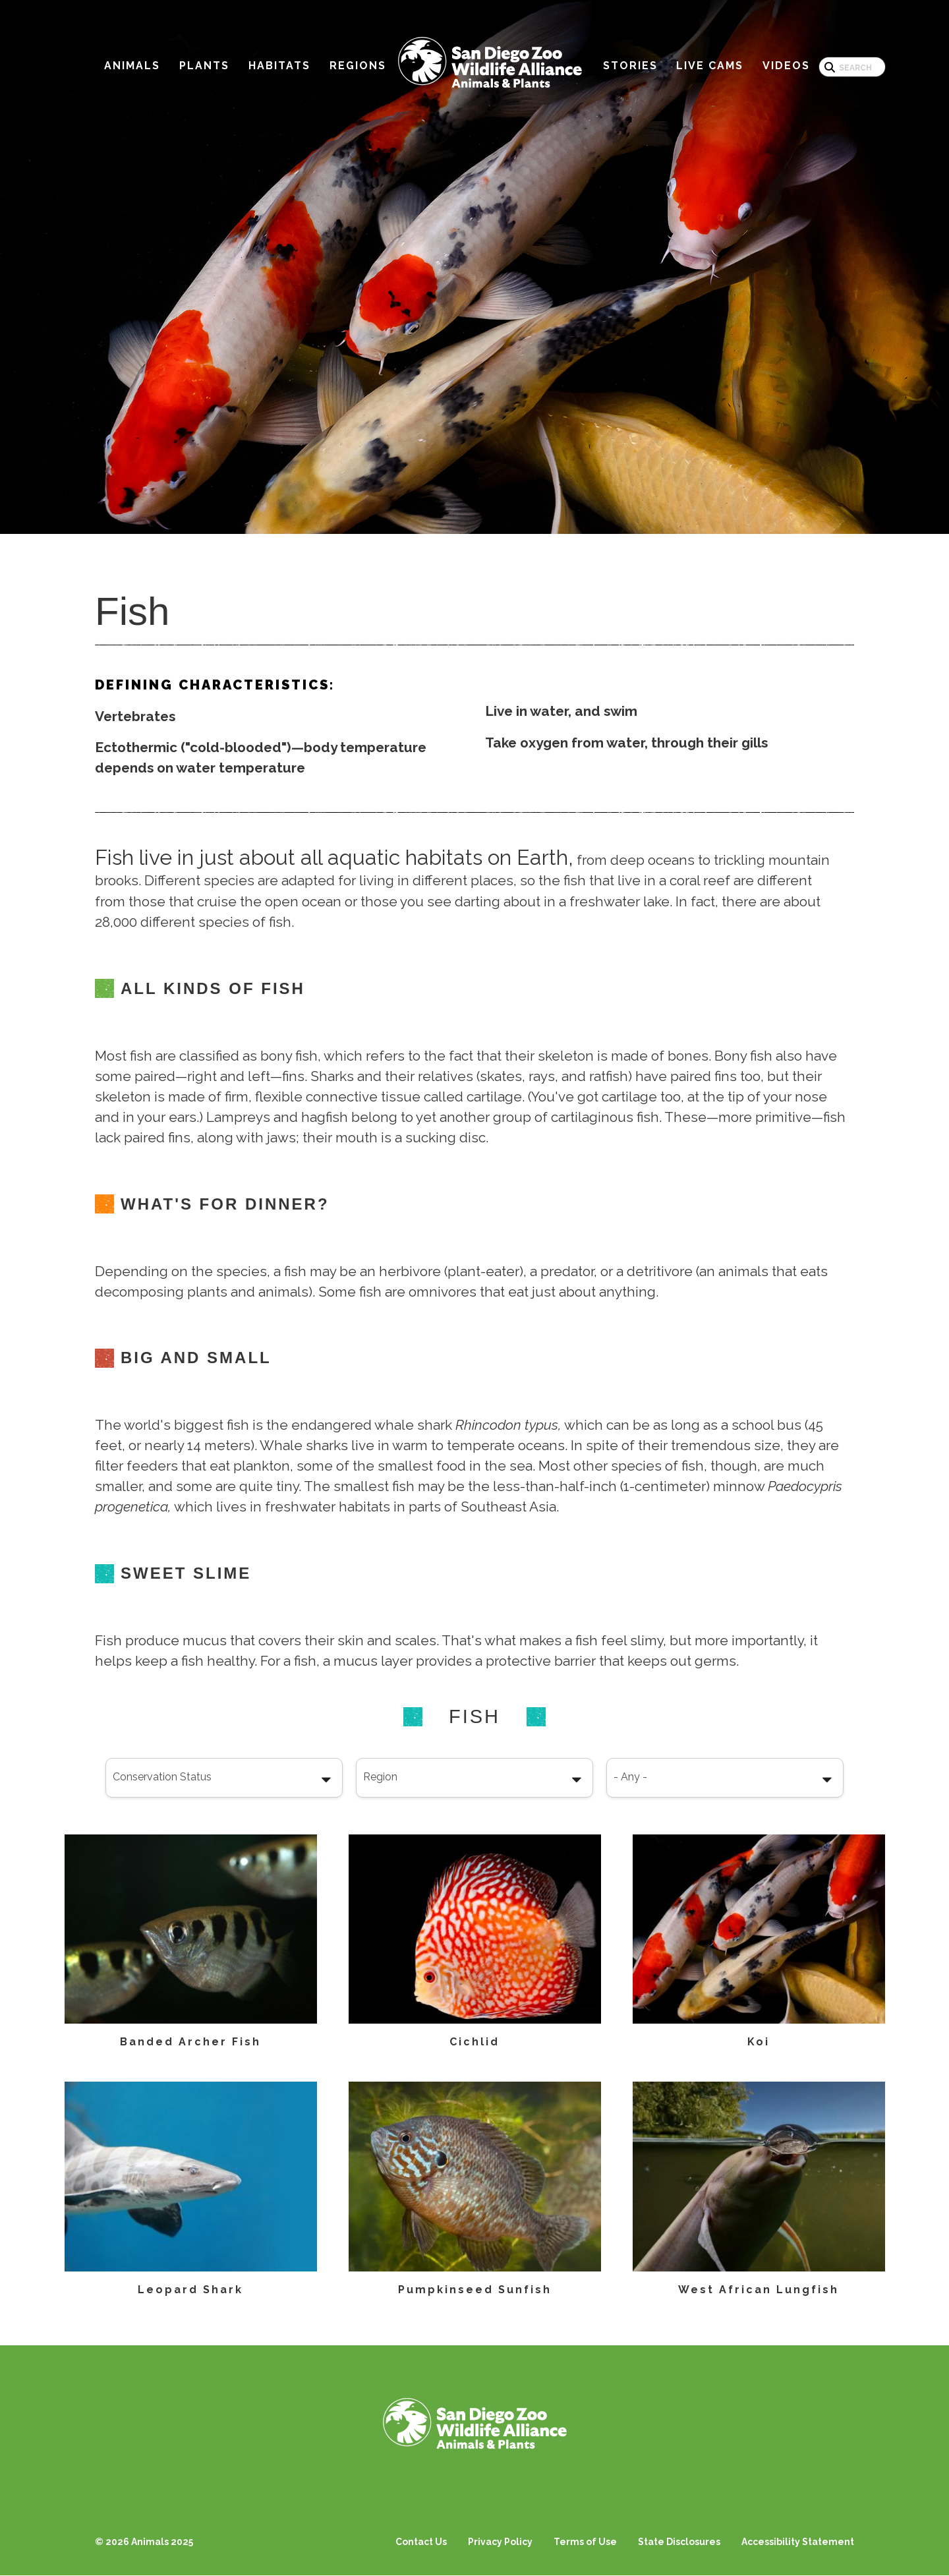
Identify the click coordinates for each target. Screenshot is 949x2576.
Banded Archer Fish (190, 2041)
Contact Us (421, 2541)
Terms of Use (585, 2541)
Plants (204, 65)
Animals (132, 65)
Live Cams (709, 65)
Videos (786, 65)
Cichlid (474, 2041)
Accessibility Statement (797, 2541)
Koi (758, 2041)
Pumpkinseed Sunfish (475, 2289)
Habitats (279, 65)
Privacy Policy (500, 2541)
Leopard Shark (190, 2289)
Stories (630, 65)
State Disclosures (679, 2541)
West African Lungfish (758, 2289)
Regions (358, 65)
